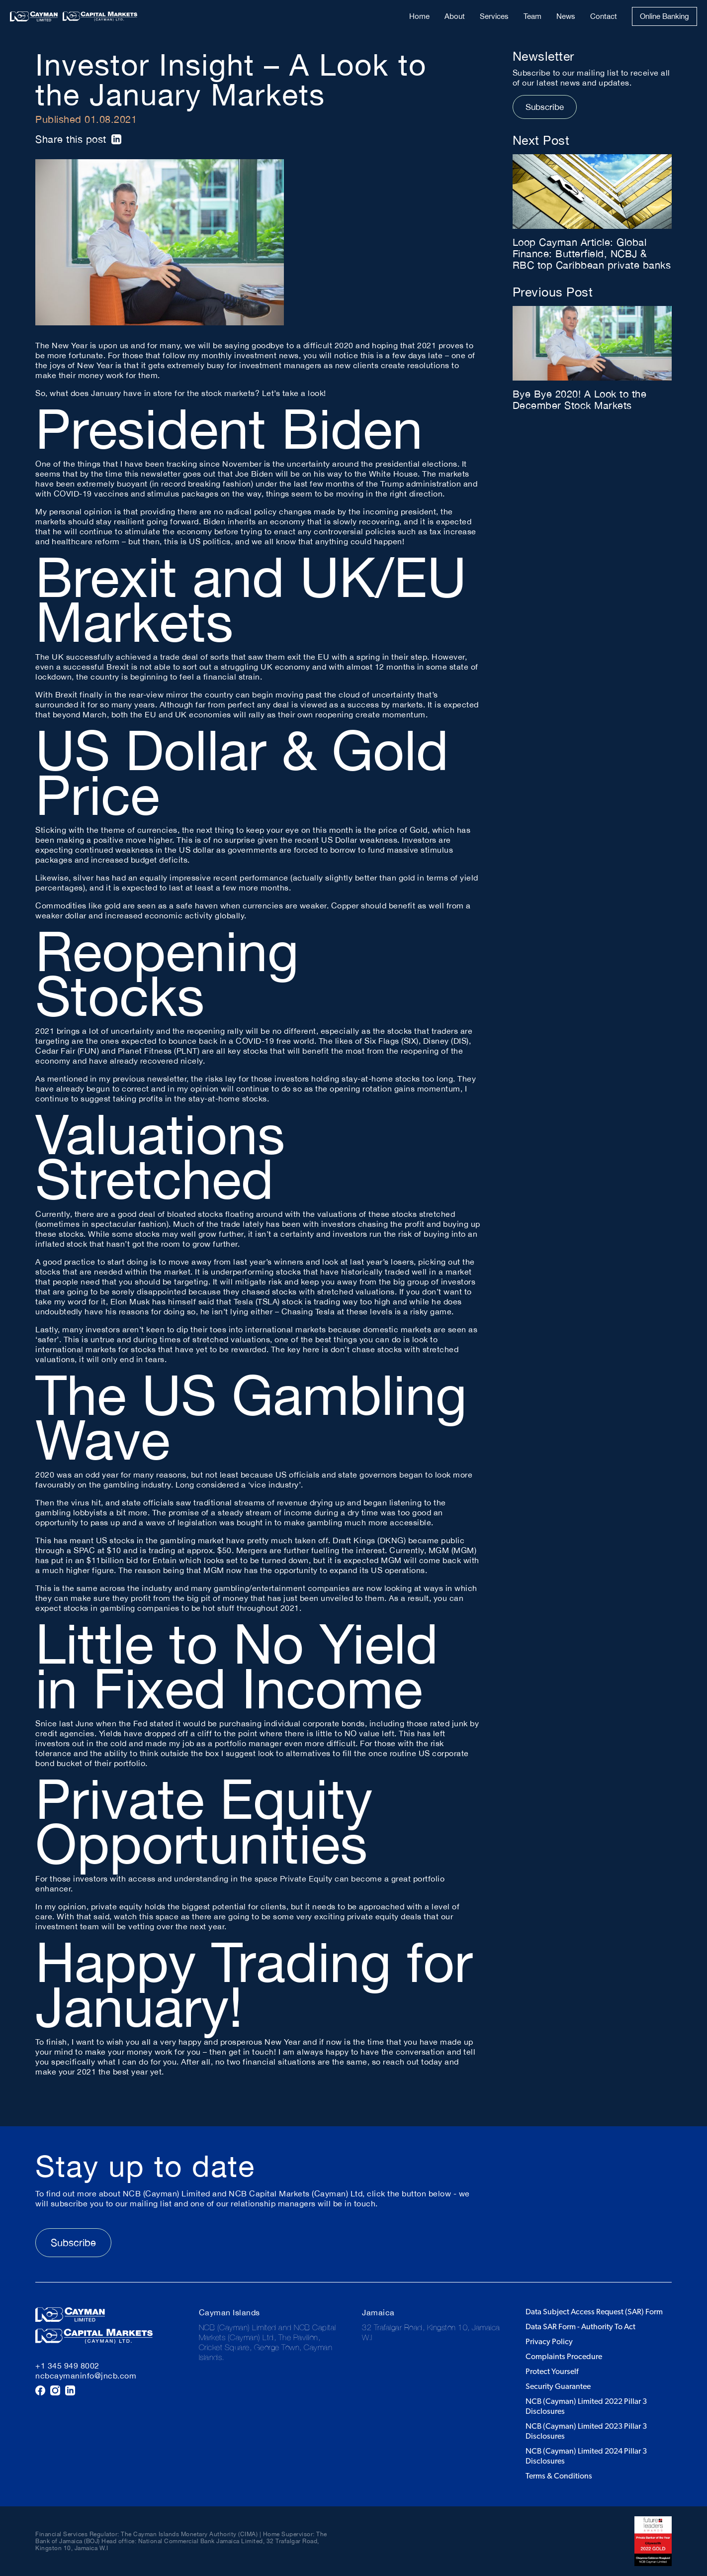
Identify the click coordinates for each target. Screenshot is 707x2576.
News (565, 16)
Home (419, 16)
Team (532, 16)
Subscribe (545, 107)
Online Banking (664, 16)
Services (494, 16)
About (454, 16)
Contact (603, 16)
